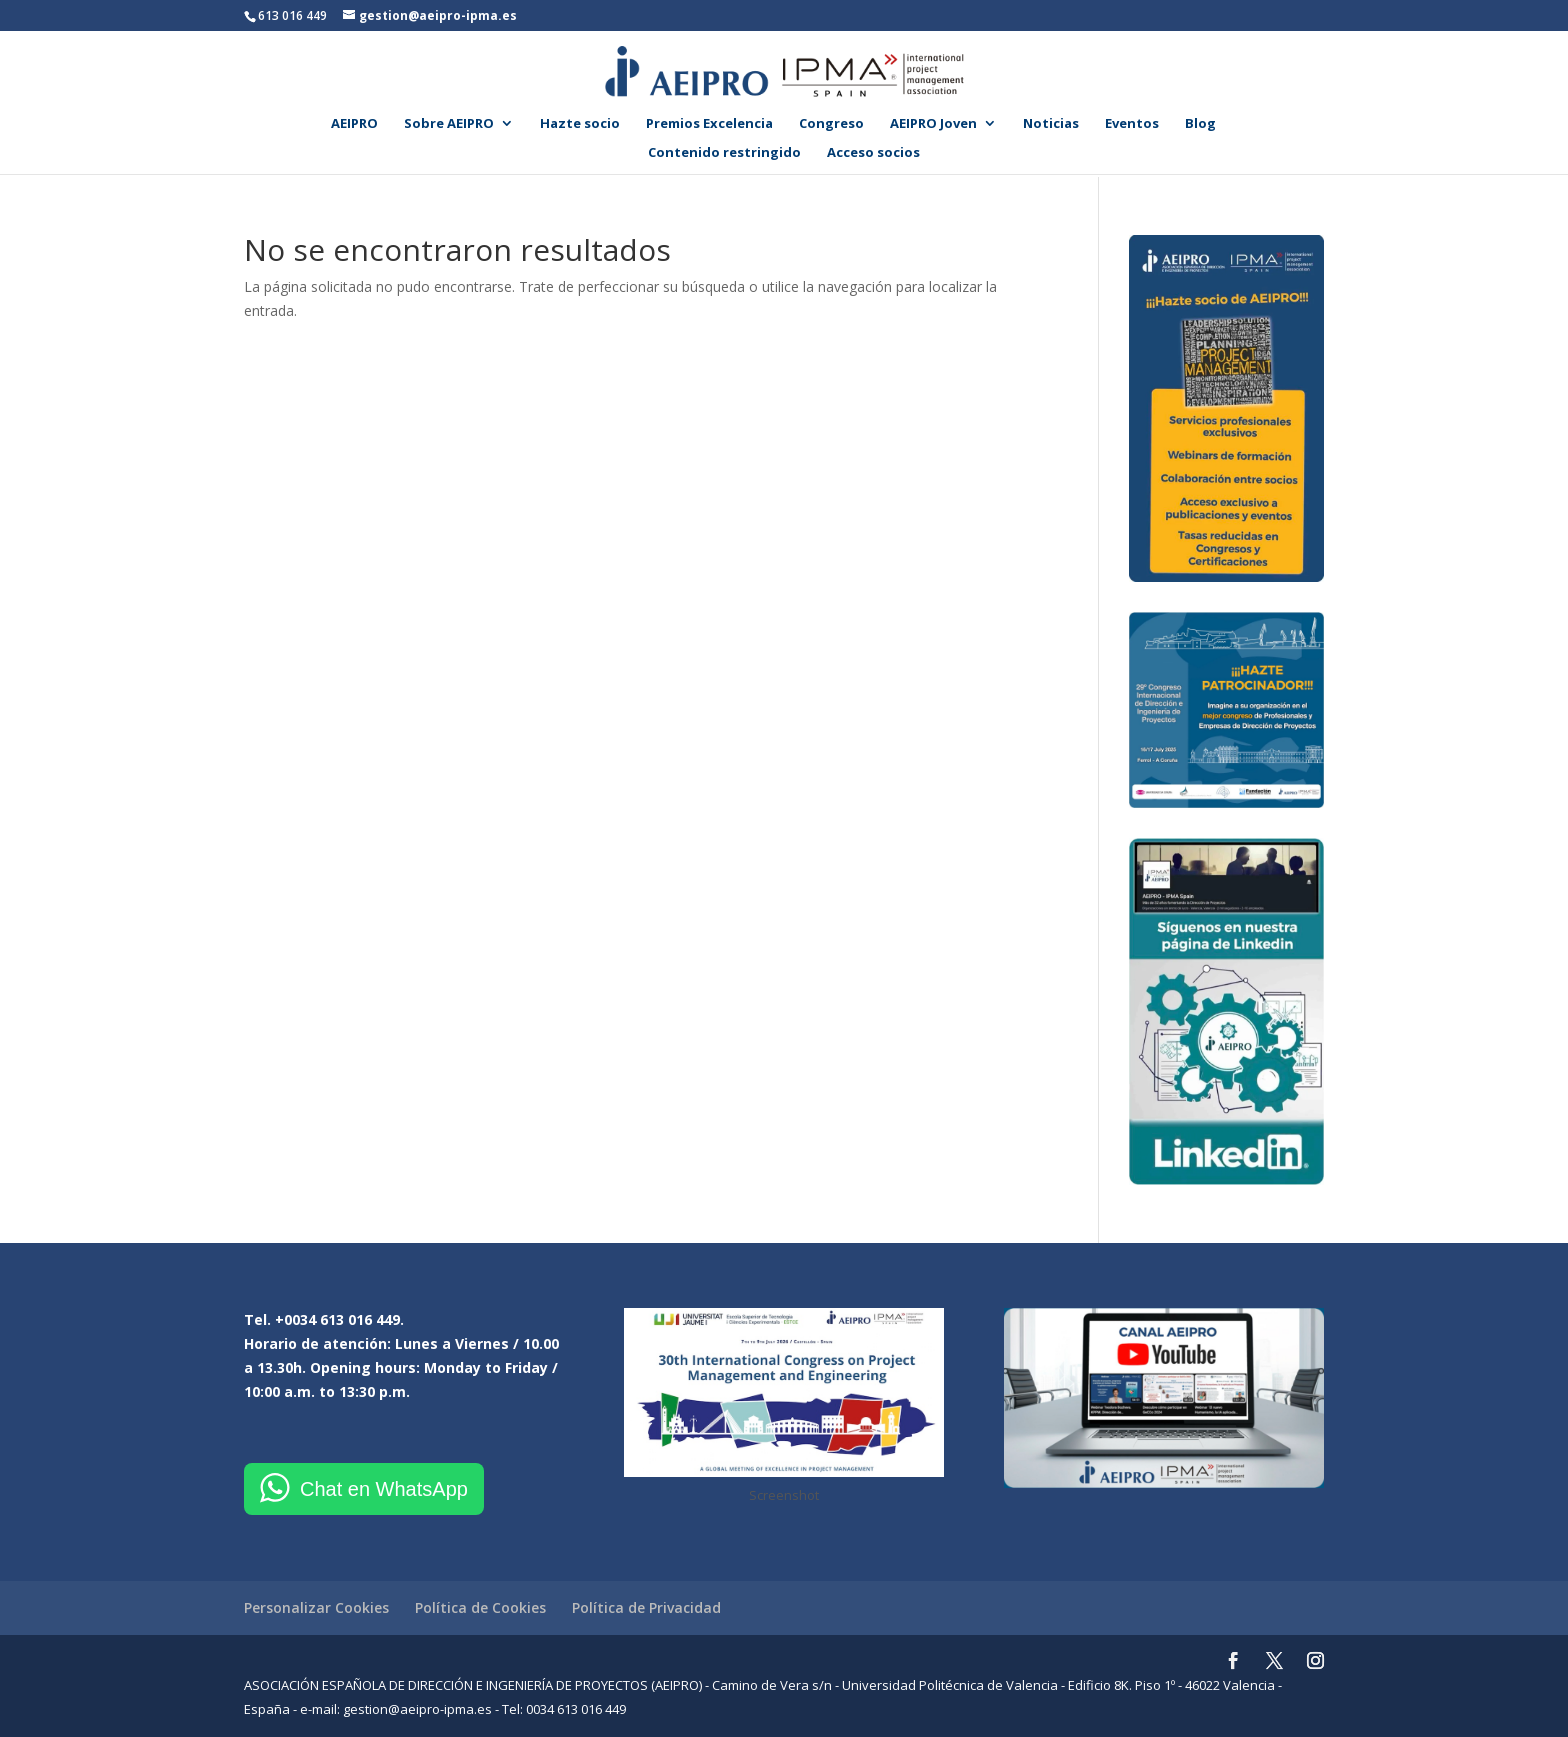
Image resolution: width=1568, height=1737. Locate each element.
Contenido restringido (724, 153)
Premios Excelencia (709, 124)
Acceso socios (873, 153)
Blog (1200, 124)
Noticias (1051, 124)
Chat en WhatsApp (384, 1489)
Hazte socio (580, 124)
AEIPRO (354, 124)
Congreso (831, 124)
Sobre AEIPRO (449, 124)
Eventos (1132, 124)
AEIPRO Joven (933, 124)
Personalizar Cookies (316, 1607)
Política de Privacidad (646, 1607)
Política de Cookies (480, 1607)
